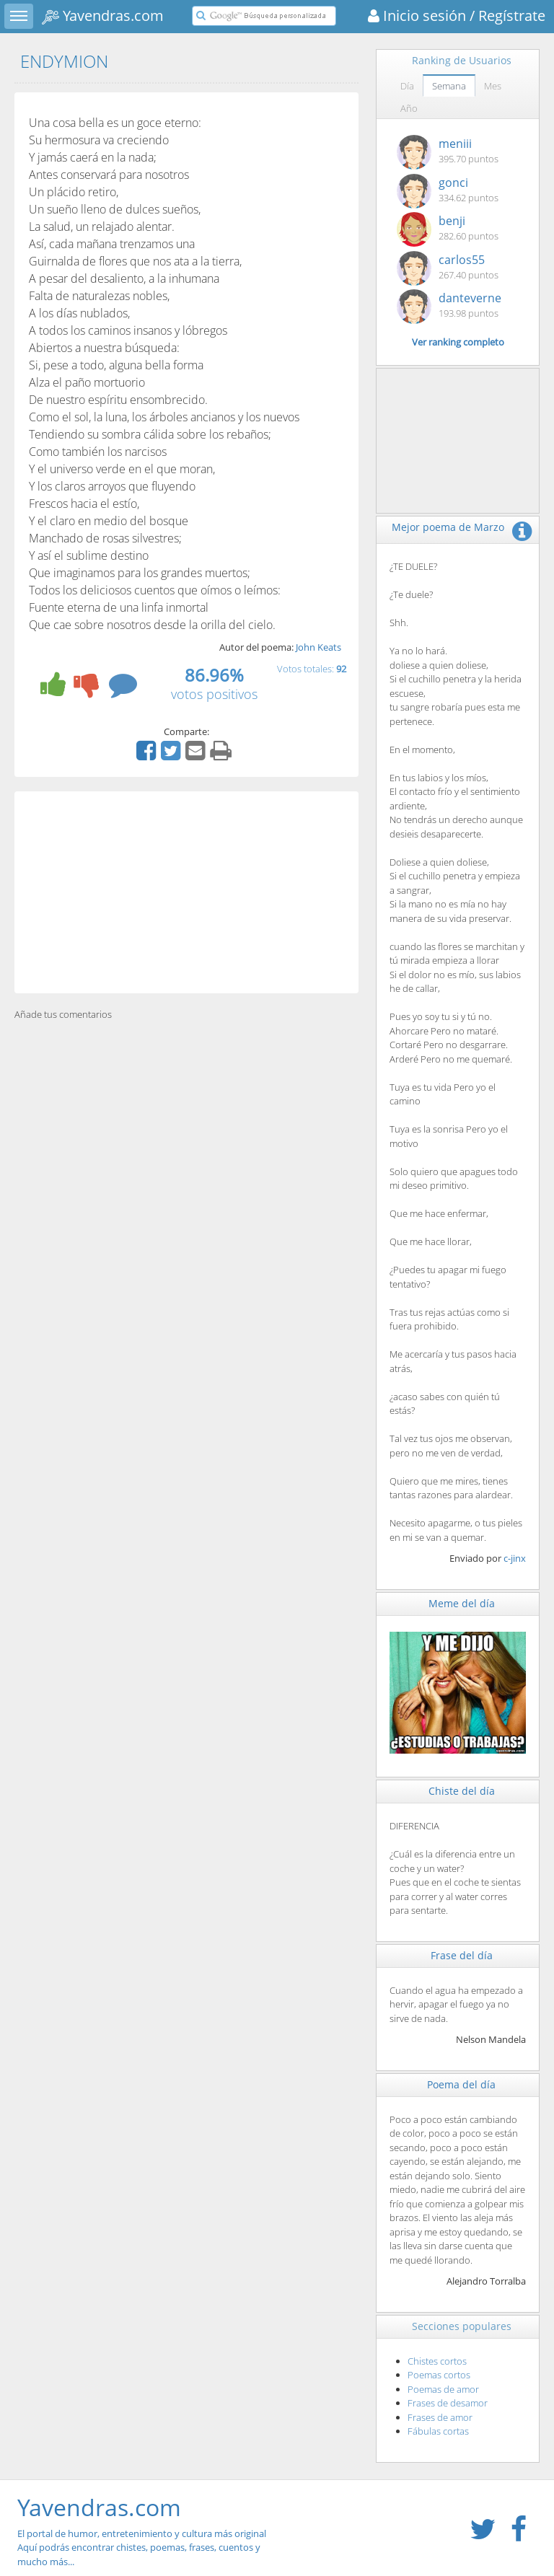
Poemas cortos (439, 2374)
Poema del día (461, 2084)
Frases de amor (440, 2417)
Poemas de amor (443, 2389)
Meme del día (461, 1603)
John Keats (318, 647)
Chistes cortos (437, 2361)
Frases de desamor (448, 2402)
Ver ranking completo (458, 341)
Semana (449, 85)
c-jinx (515, 1558)
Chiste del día (461, 1791)
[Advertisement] (186, 892)
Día (407, 85)
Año (409, 108)
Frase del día (462, 1955)
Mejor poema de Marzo (448, 527)
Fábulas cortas (438, 2431)
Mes (492, 85)
